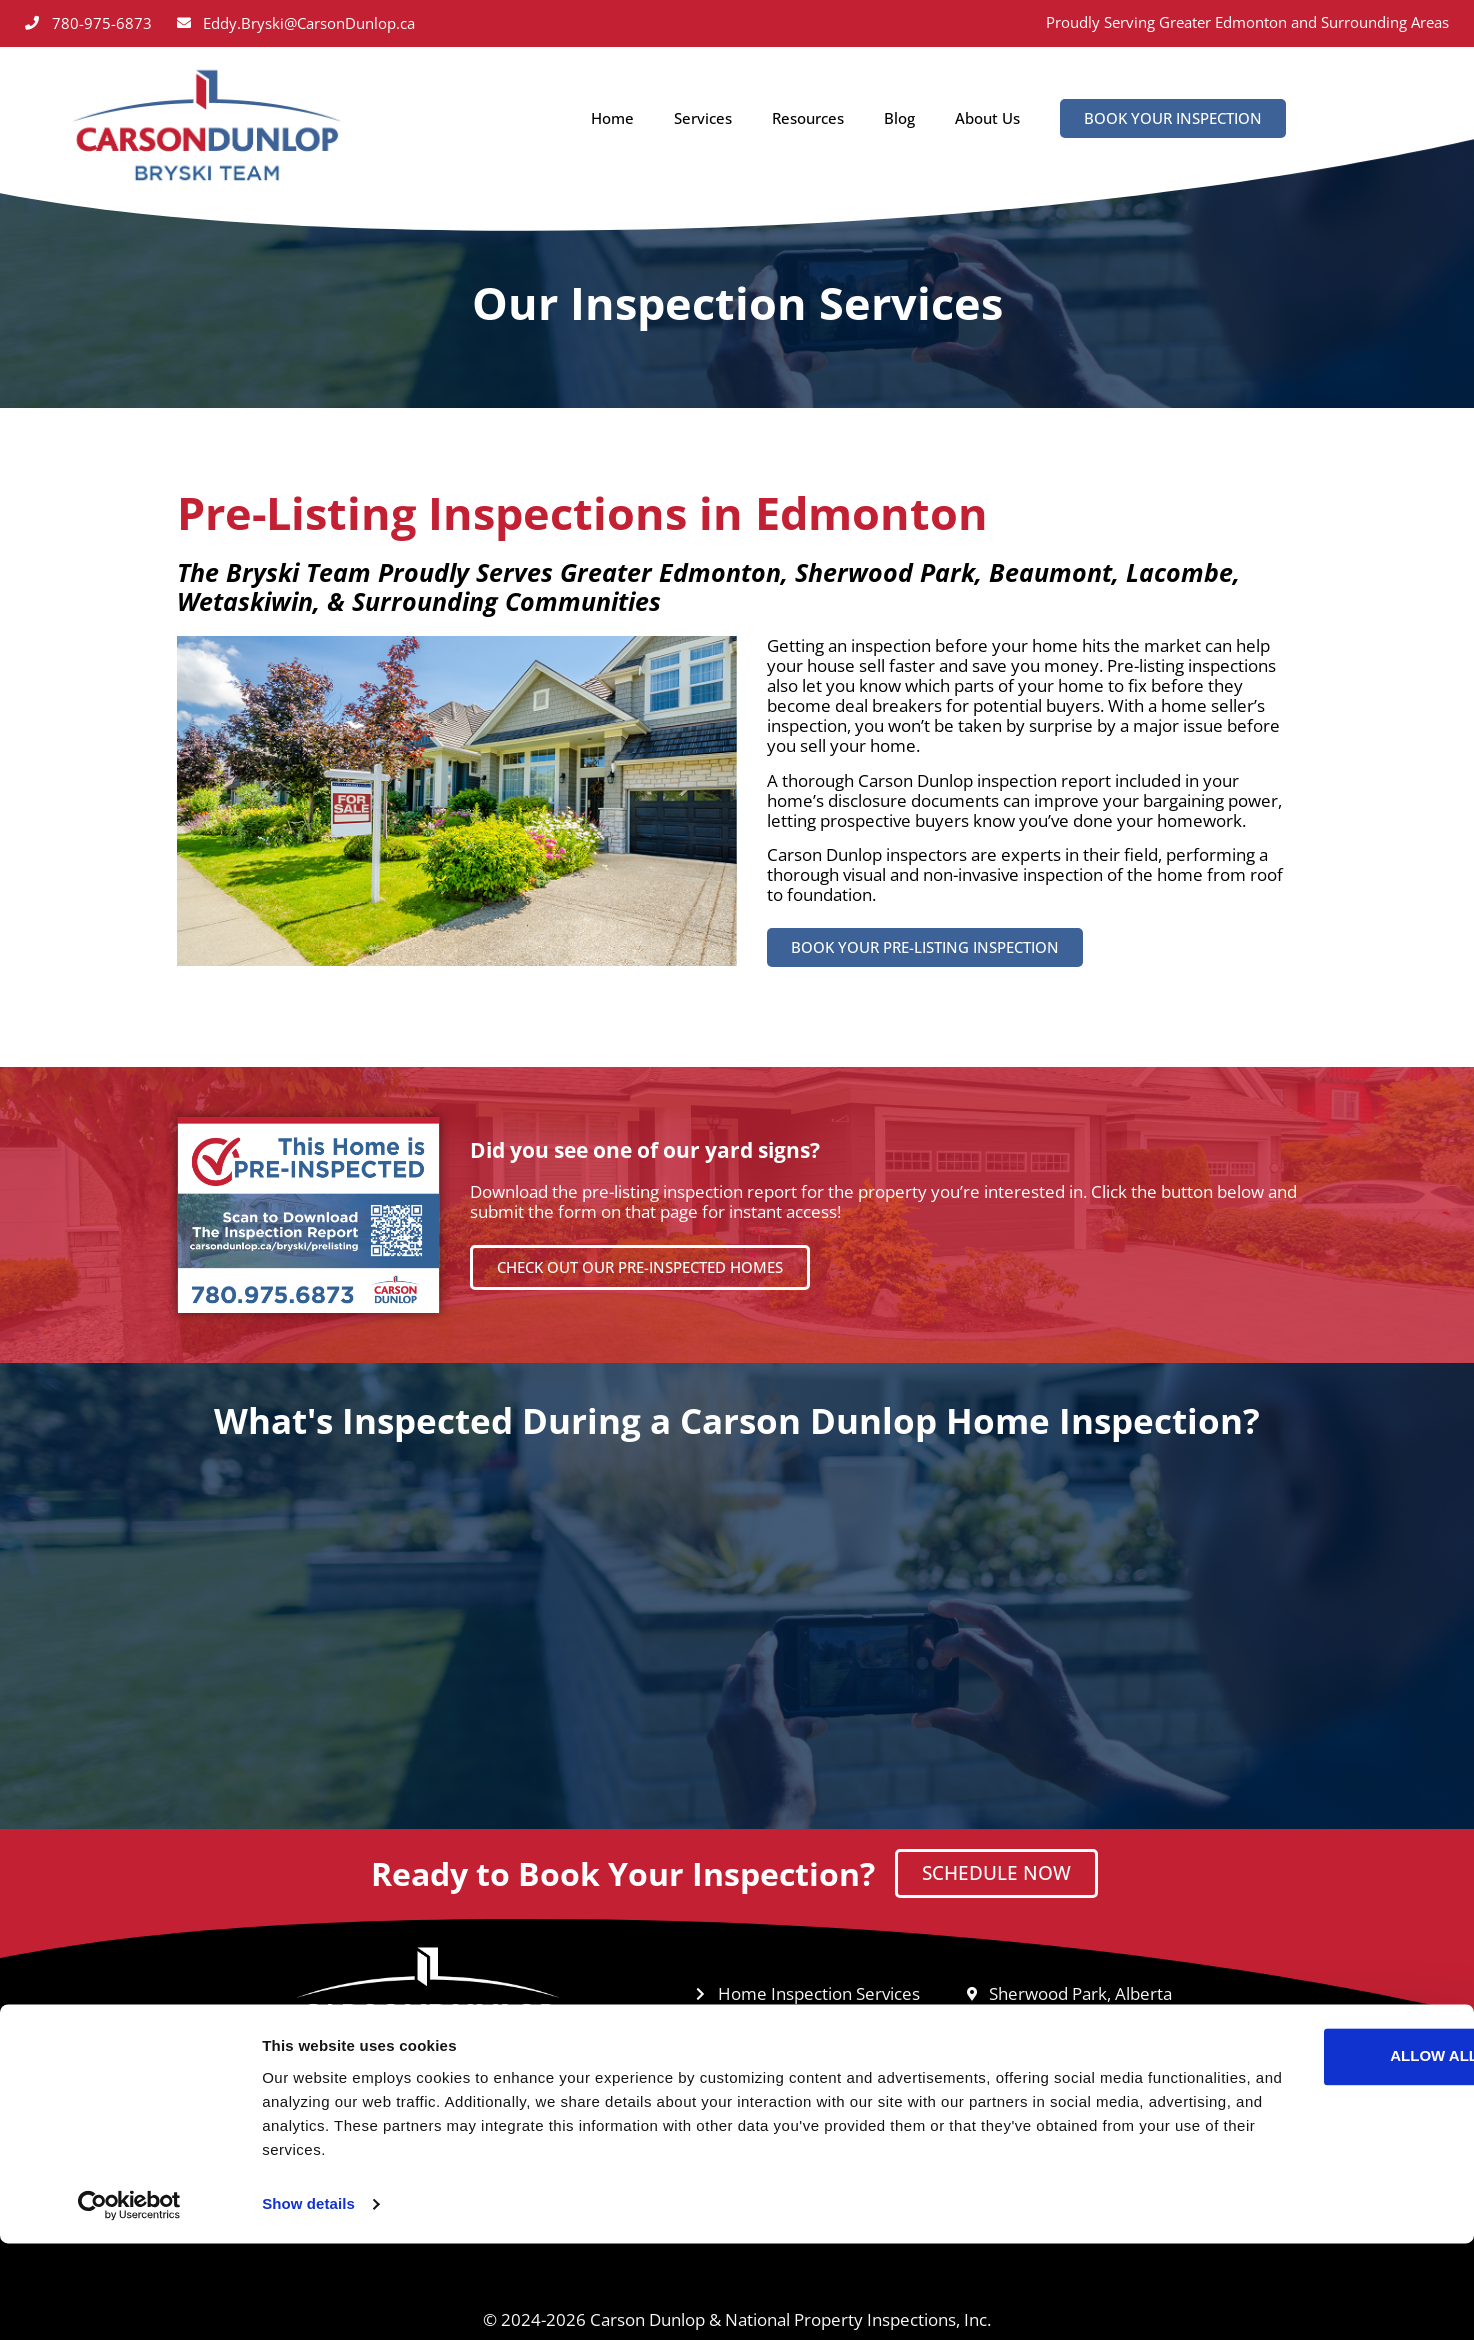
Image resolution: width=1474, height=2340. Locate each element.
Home (612, 118)
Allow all (1307, 2152)
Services (703, 118)
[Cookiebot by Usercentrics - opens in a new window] (129, 2301)
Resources (808, 118)
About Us (987, 118)
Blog (899, 118)
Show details (308, 2300)
